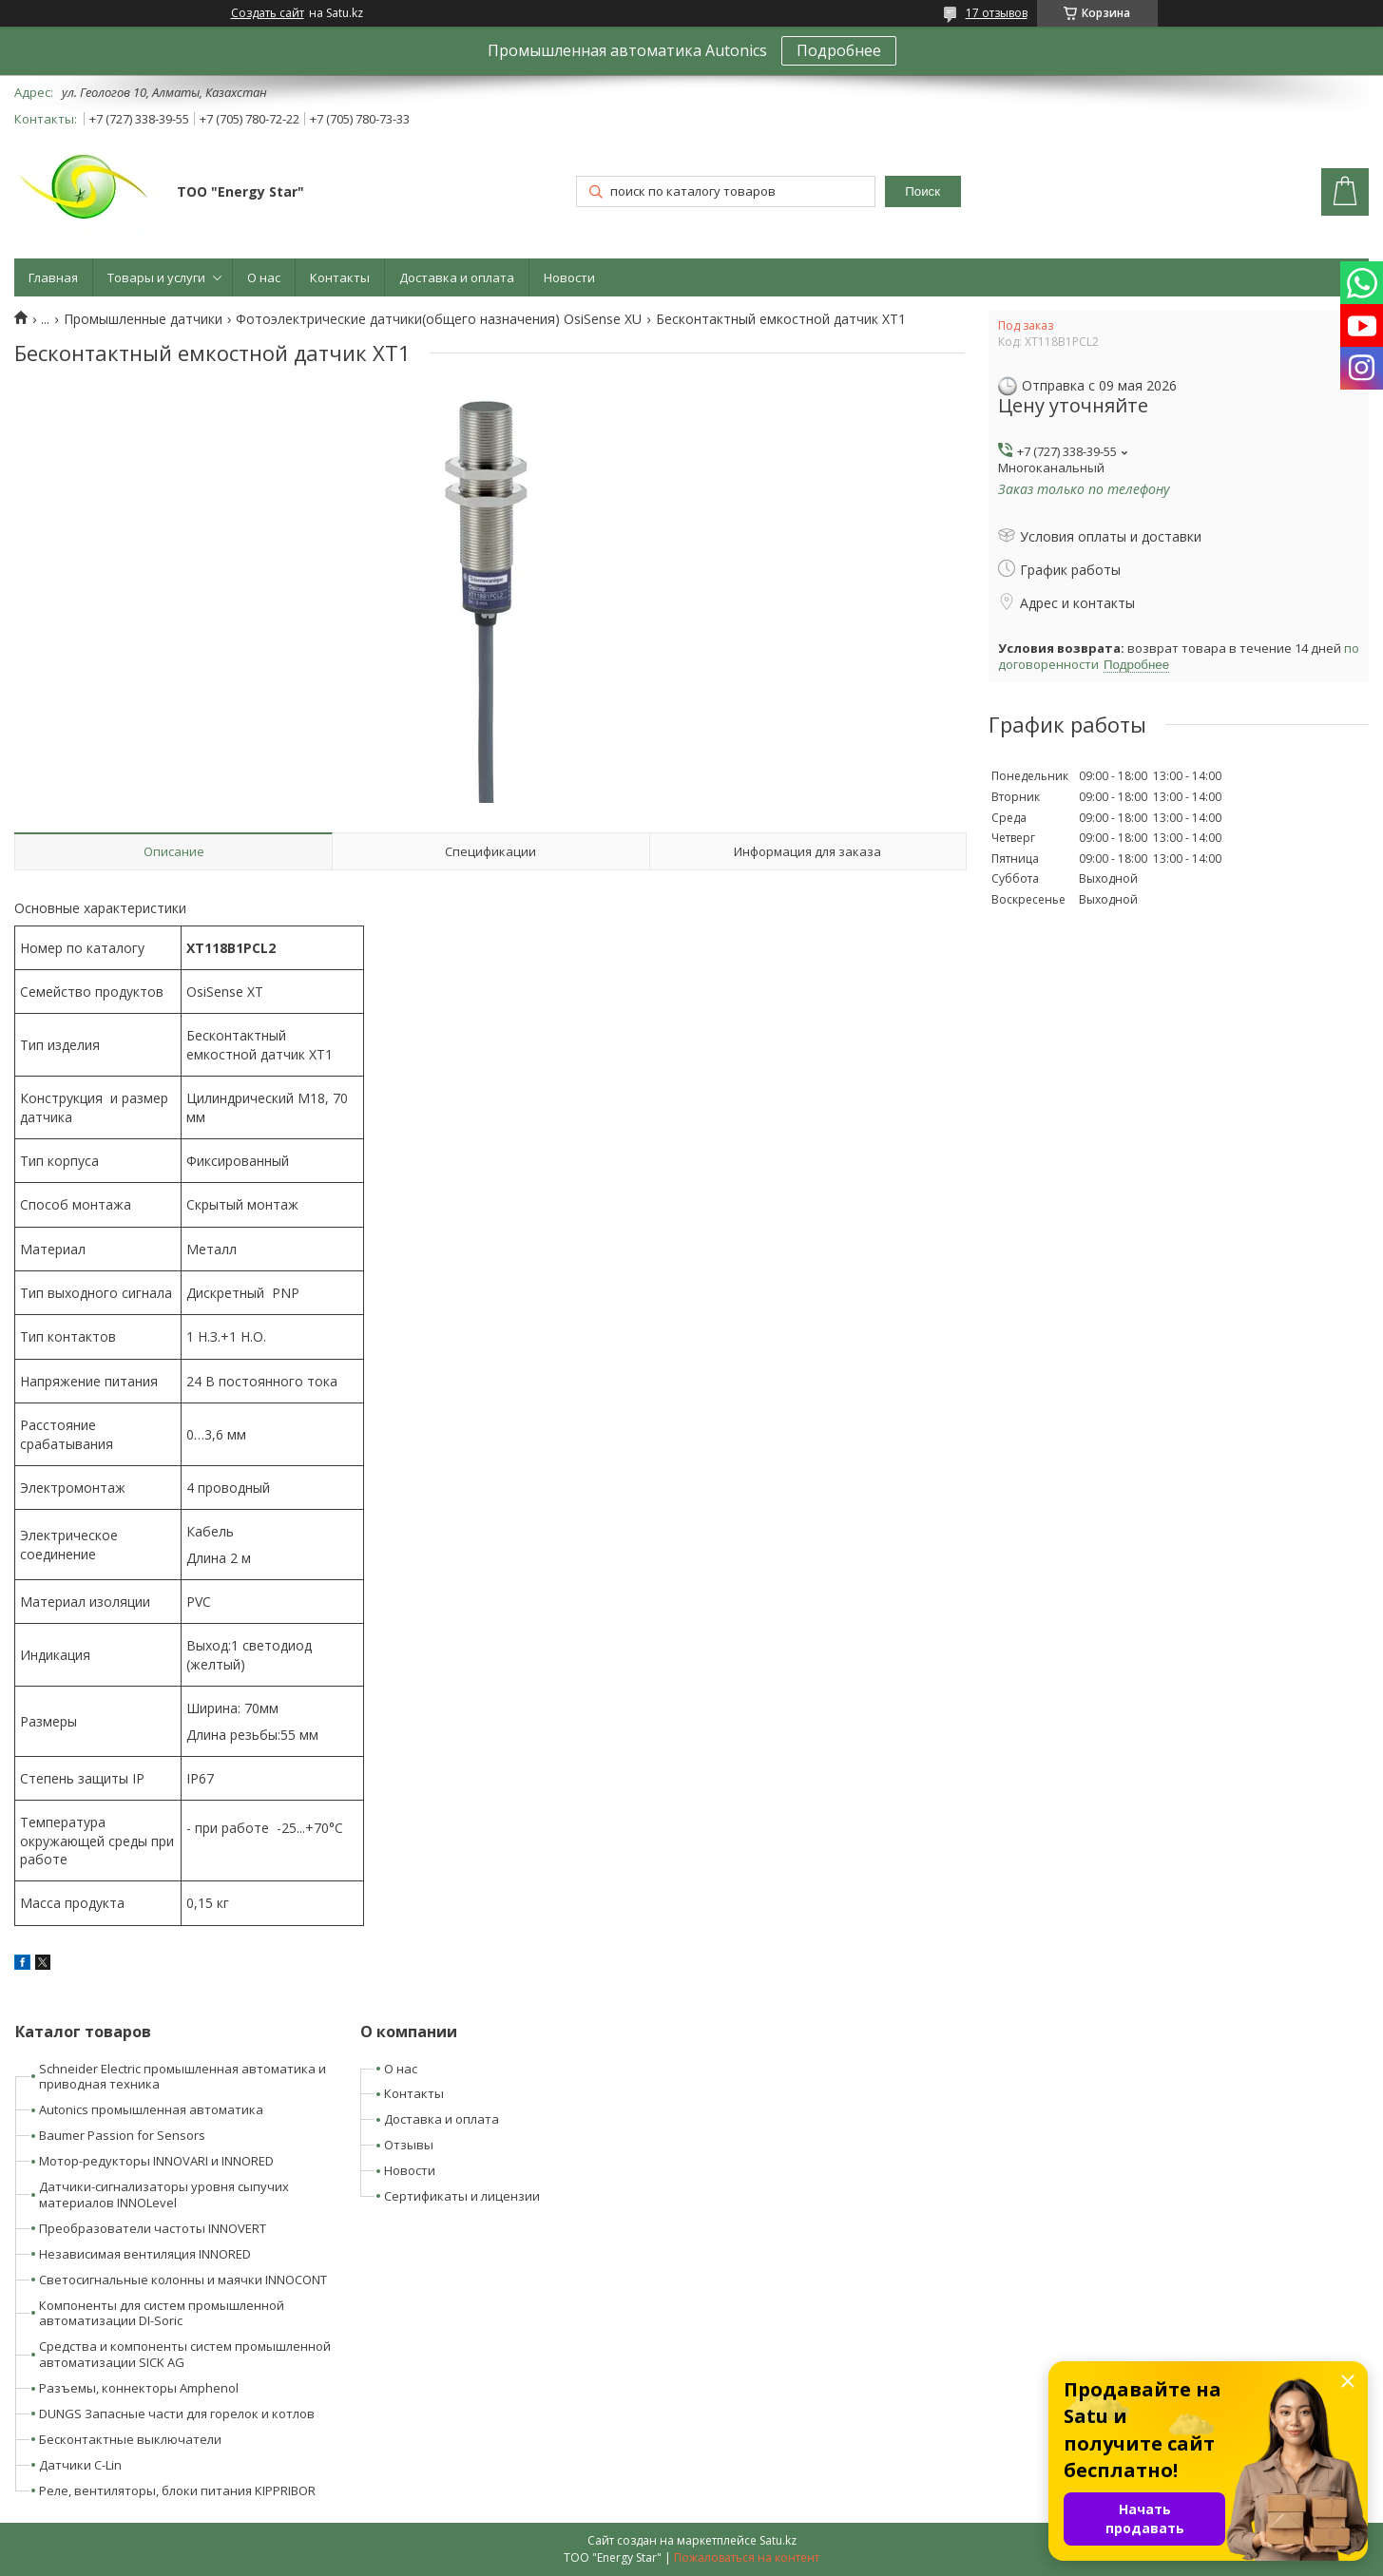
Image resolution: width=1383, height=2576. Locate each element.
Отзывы (408, 2144)
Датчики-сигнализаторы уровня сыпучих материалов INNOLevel (164, 2194)
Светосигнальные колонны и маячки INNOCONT (183, 2279)
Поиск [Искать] (922, 191)
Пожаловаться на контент (746, 2557)
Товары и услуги (156, 277)
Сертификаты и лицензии (462, 2195)
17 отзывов (997, 13)
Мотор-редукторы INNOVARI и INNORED (156, 2160)
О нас (263, 277)
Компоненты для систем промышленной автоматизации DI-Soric (161, 2313)
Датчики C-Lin (80, 2464)
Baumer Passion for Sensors (122, 2135)
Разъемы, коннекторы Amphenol (139, 2387)
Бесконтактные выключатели (130, 2439)
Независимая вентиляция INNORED (145, 2253)
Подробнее (839, 50)
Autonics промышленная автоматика (151, 2109)
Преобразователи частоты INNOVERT (152, 2228)
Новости (569, 277)
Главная (53, 277)
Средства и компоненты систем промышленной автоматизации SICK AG (185, 2354)
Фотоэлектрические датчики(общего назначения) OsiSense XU (439, 319)
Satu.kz (778, 2540)
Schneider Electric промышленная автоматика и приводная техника (182, 2076)
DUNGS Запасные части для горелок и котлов (177, 2413)
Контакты (340, 277)
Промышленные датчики (143, 319)
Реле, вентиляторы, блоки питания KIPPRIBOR (177, 2490)
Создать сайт (267, 13)
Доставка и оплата (456, 277)
